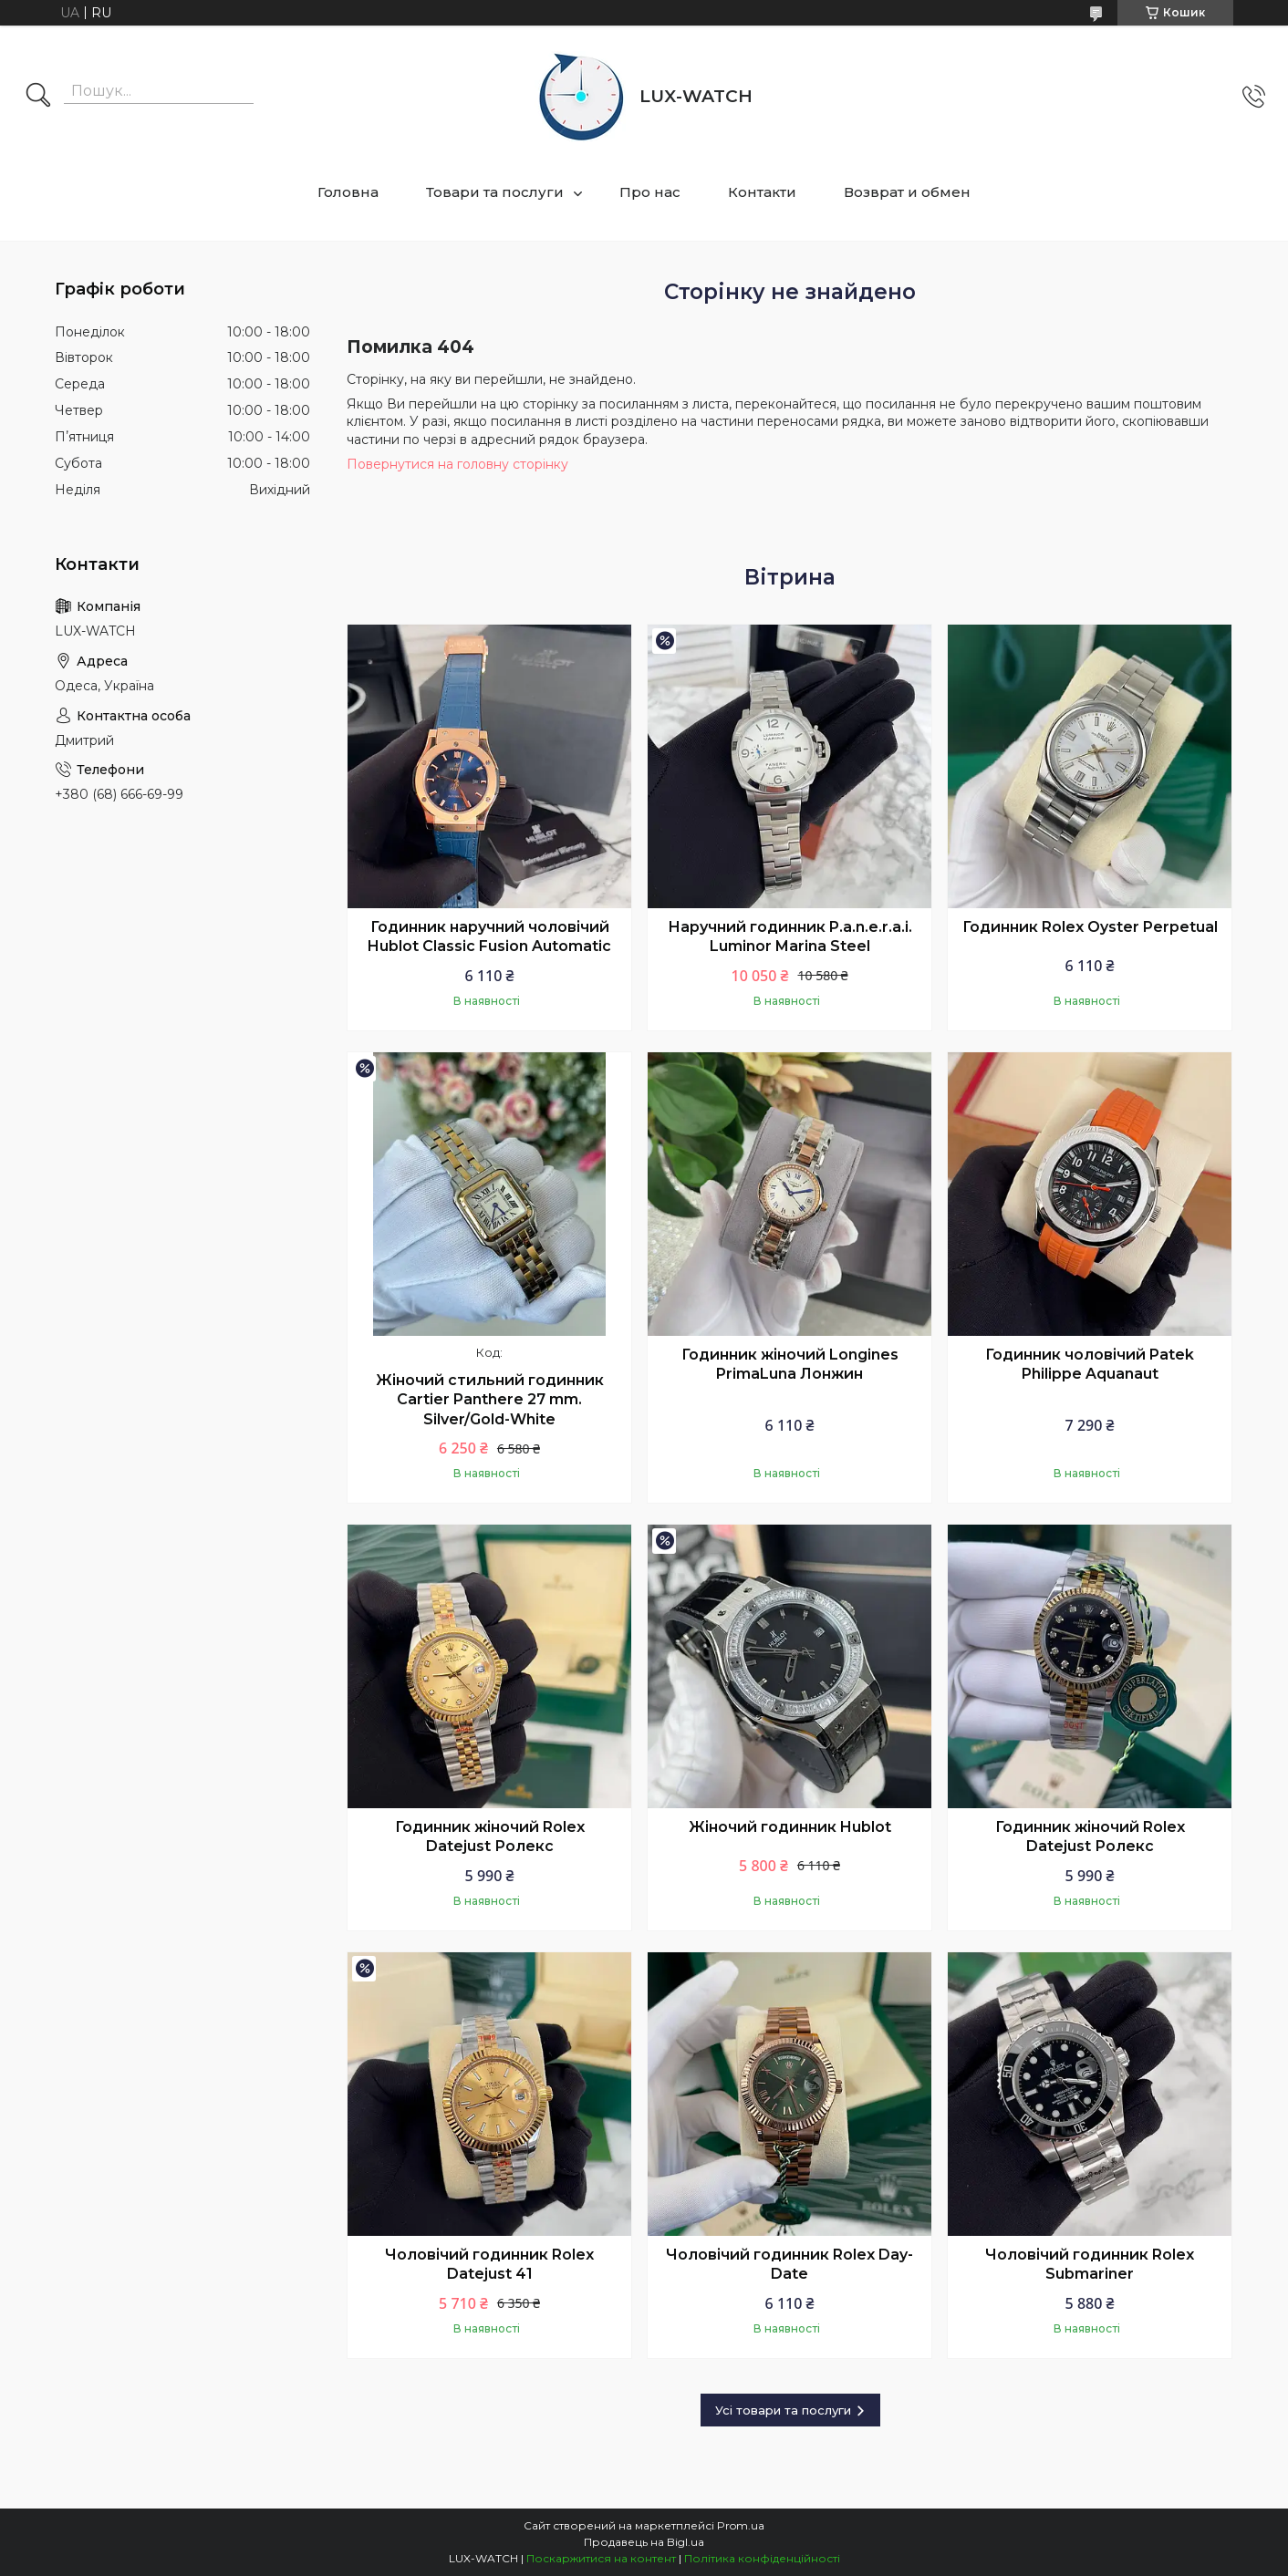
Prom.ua (740, 2525)
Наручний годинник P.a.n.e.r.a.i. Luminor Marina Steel (790, 937)
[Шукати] (38, 96)
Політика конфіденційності (762, 2558)
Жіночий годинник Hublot (790, 1827)
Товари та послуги (495, 192)
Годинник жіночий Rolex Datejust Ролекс (490, 1837)
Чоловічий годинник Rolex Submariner (1089, 2264)
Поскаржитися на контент (601, 2558)
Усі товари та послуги (783, 2410)
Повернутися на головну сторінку (457, 464)
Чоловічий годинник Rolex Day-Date (789, 2264)
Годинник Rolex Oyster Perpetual (1090, 927)
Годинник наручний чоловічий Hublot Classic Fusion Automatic (489, 937)
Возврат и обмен (907, 192)
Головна (348, 192)
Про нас (649, 192)
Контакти (762, 192)
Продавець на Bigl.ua (644, 2542)
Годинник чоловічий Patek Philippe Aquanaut (1089, 1364)
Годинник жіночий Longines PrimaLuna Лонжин (789, 1364)
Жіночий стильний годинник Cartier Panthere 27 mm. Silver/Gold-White (490, 1399)
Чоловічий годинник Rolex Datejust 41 (489, 2264)
